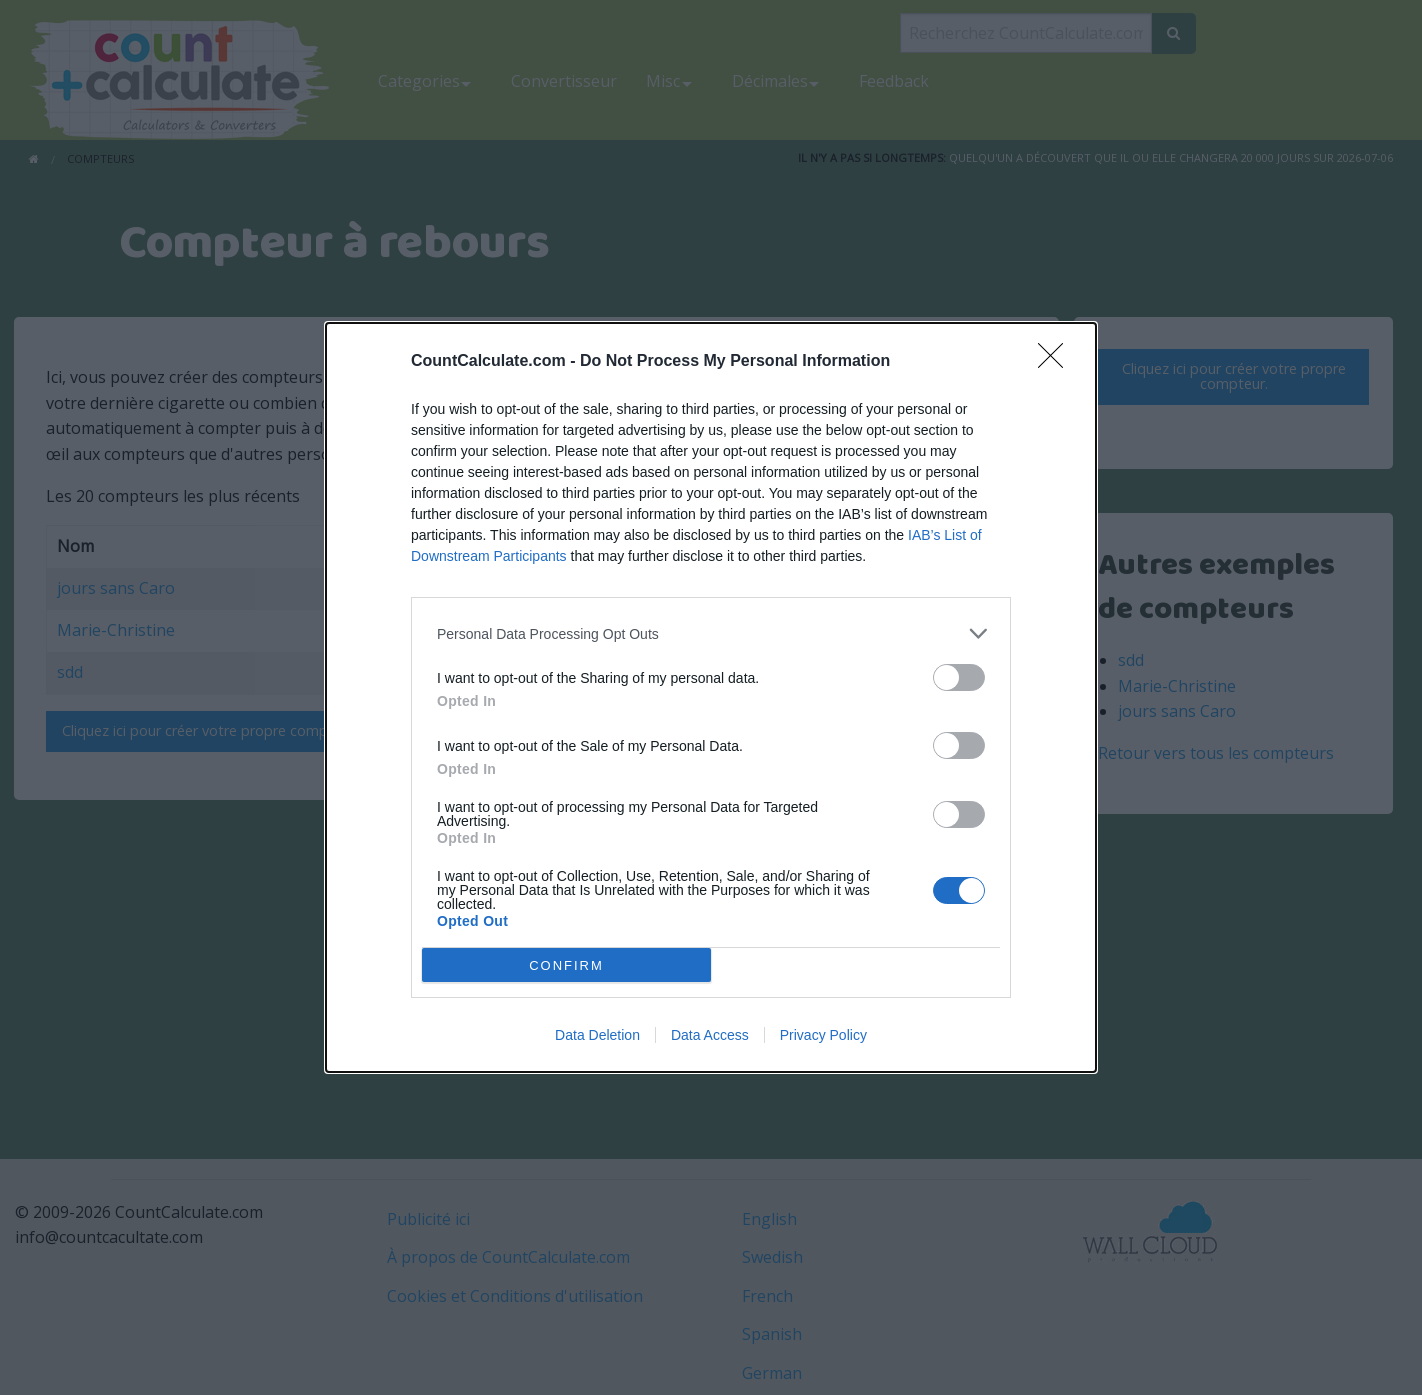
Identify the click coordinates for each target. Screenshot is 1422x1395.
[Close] (1057, 362)
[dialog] (711, 697)
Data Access (710, 1035)
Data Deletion (597, 1035)
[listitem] (711, 633)
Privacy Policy (823, 1035)
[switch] (959, 677)
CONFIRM (566, 965)
